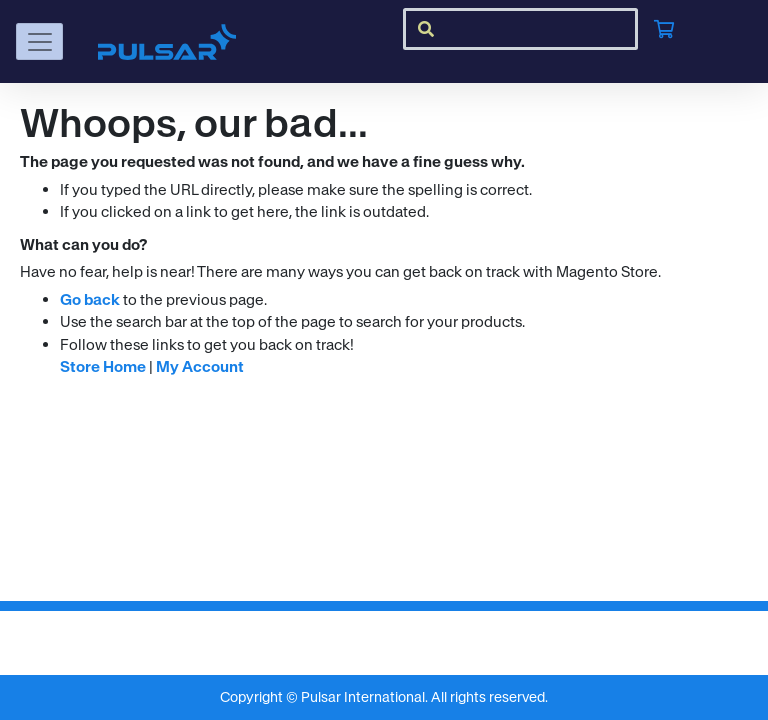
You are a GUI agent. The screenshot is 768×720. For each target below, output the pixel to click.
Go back (90, 299)
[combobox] (520, 29)
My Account (200, 366)
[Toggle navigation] (39, 41)
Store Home (103, 366)
